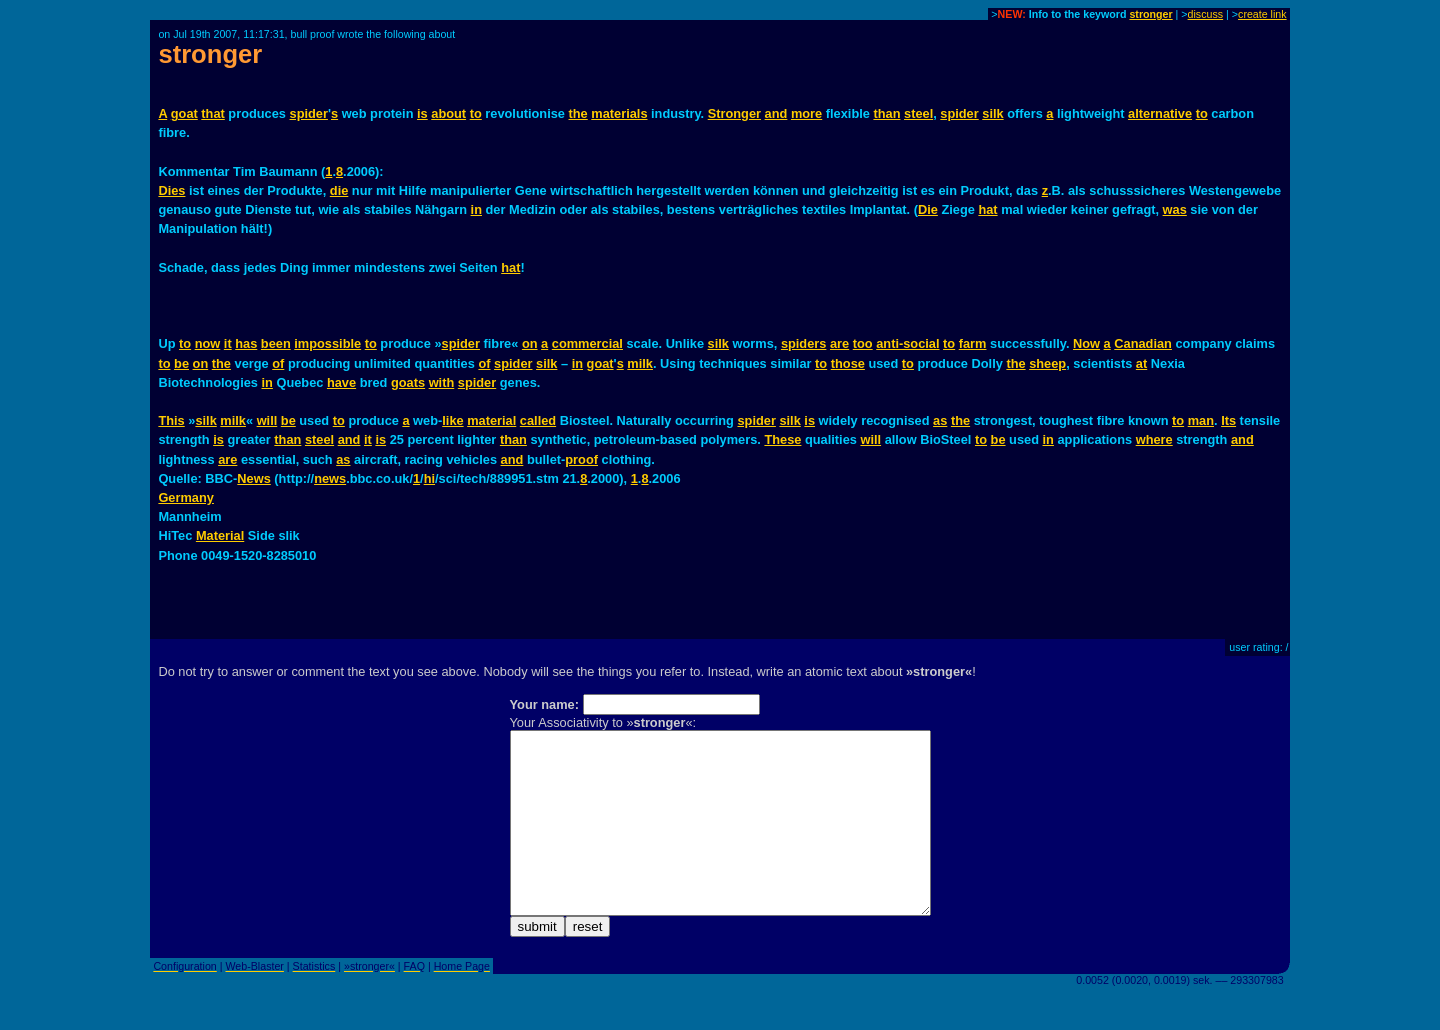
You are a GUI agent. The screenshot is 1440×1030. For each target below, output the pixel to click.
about (448, 113)
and (776, 113)
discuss (1206, 14)
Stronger (734, 113)
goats (408, 382)
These (782, 439)
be (181, 363)
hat (987, 209)
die (339, 190)
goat (184, 113)
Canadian (1143, 343)
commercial (587, 343)
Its (1228, 420)
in (476, 209)
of (278, 363)
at (1141, 363)
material (491, 420)
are (839, 343)
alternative (1160, 113)
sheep (1047, 363)
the (578, 113)
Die (928, 209)
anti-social (907, 343)
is (422, 113)
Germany (185, 497)
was (1175, 209)
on (530, 343)
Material (220, 535)
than (886, 113)
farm (973, 343)
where (1154, 439)
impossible (327, 343)
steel (918, 113)
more (806, 113)
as (940, 420)
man (1201, 420)
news (330, 478)
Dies (171, 190)
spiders (804, 343)
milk (640, 363)
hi (429, 478)
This (171, 420)
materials (619, 113)
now (208, 343)
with (442, 382)
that (212, 113)
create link (1262, 14)
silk (992, 113)
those (848, 363)
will (267, 420)
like (452, 420)
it (228, 343)
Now (1086, 343)
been (276, 343)
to (476, 113)
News (253, 478)
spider (309, 113)
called (538, 420)
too (863, 343)
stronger (1150, 14)
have (341, 382)
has (246, 343)
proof (581, 459)
